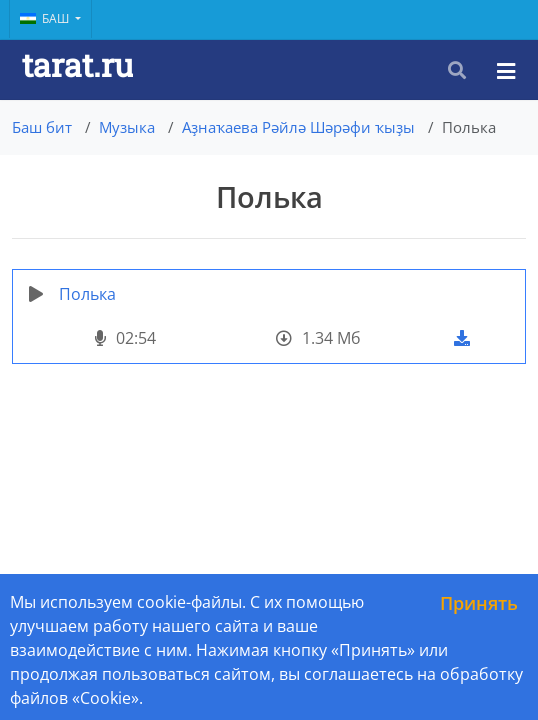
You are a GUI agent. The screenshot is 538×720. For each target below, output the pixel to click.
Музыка (127, 127)
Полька (87, 294)
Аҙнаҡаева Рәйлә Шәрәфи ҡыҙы (298, 127)
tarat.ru (77, 64)
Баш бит (42, 127)
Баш (46, 18)
